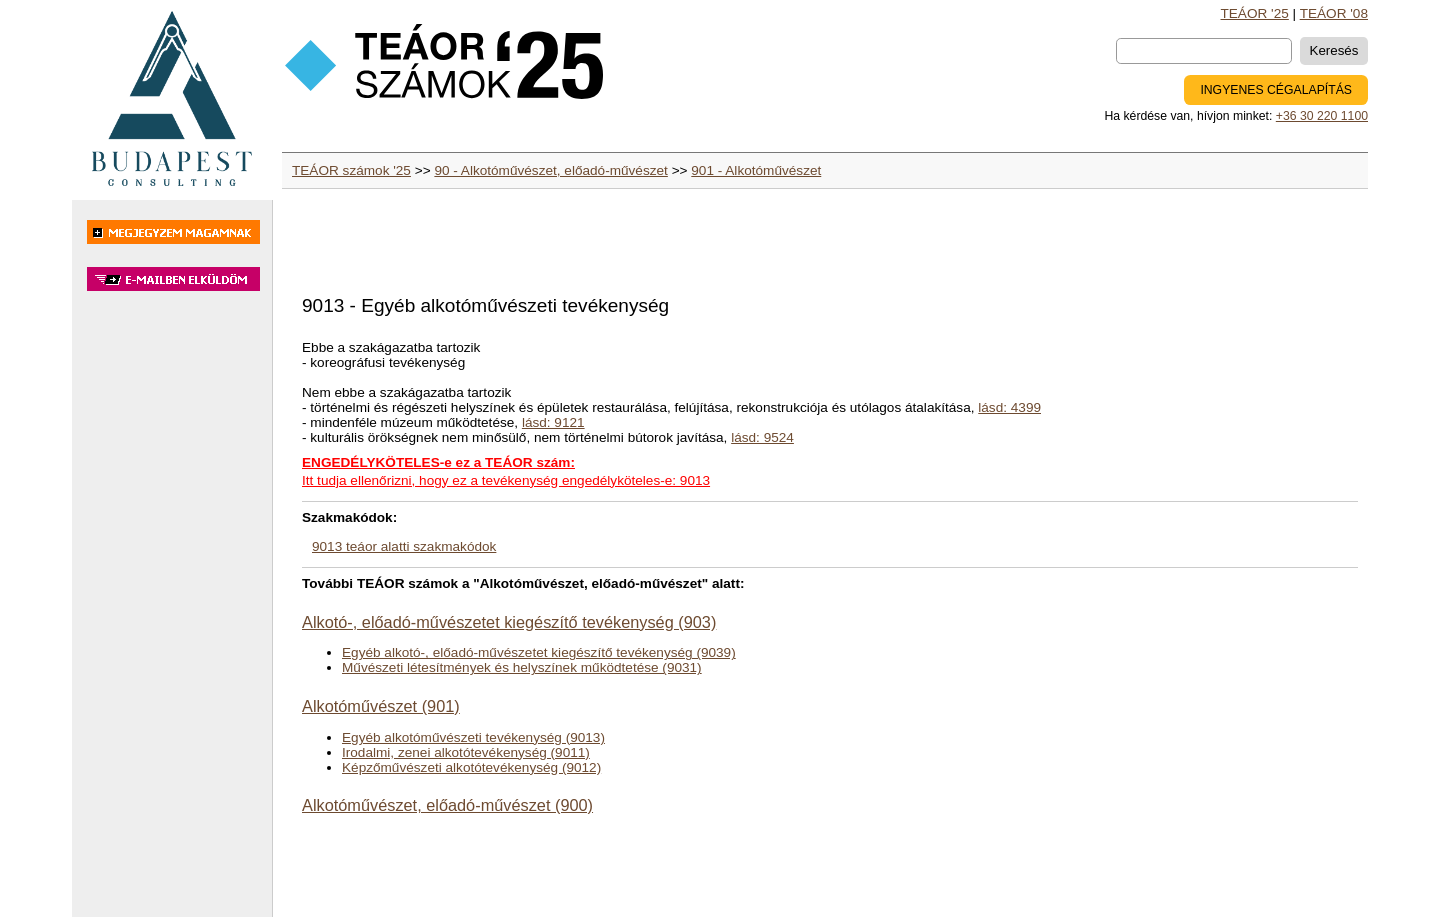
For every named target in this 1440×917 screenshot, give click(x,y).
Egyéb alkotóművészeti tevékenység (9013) (473, 737)
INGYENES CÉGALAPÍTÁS (1276, 90)
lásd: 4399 (1009, 407)
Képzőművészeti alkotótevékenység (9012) (471, 767)
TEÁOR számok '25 (351, 170)
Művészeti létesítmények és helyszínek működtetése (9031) (522, 667)
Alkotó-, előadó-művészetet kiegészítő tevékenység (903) (509, 622)
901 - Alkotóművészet (756, 170)
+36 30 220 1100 (1322, 116)
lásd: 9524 (762, 437)
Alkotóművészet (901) (381, 706)
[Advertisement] (172, 614)
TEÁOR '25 (1255, 13)
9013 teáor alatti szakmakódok (404, 546)
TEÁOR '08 (1334, 13)
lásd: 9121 (553, 422)
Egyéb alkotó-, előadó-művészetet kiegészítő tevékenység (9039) (539, 652)
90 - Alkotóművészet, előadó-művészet (550, 170)
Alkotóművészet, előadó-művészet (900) (447, 805)
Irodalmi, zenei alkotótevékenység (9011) (466, 752)
